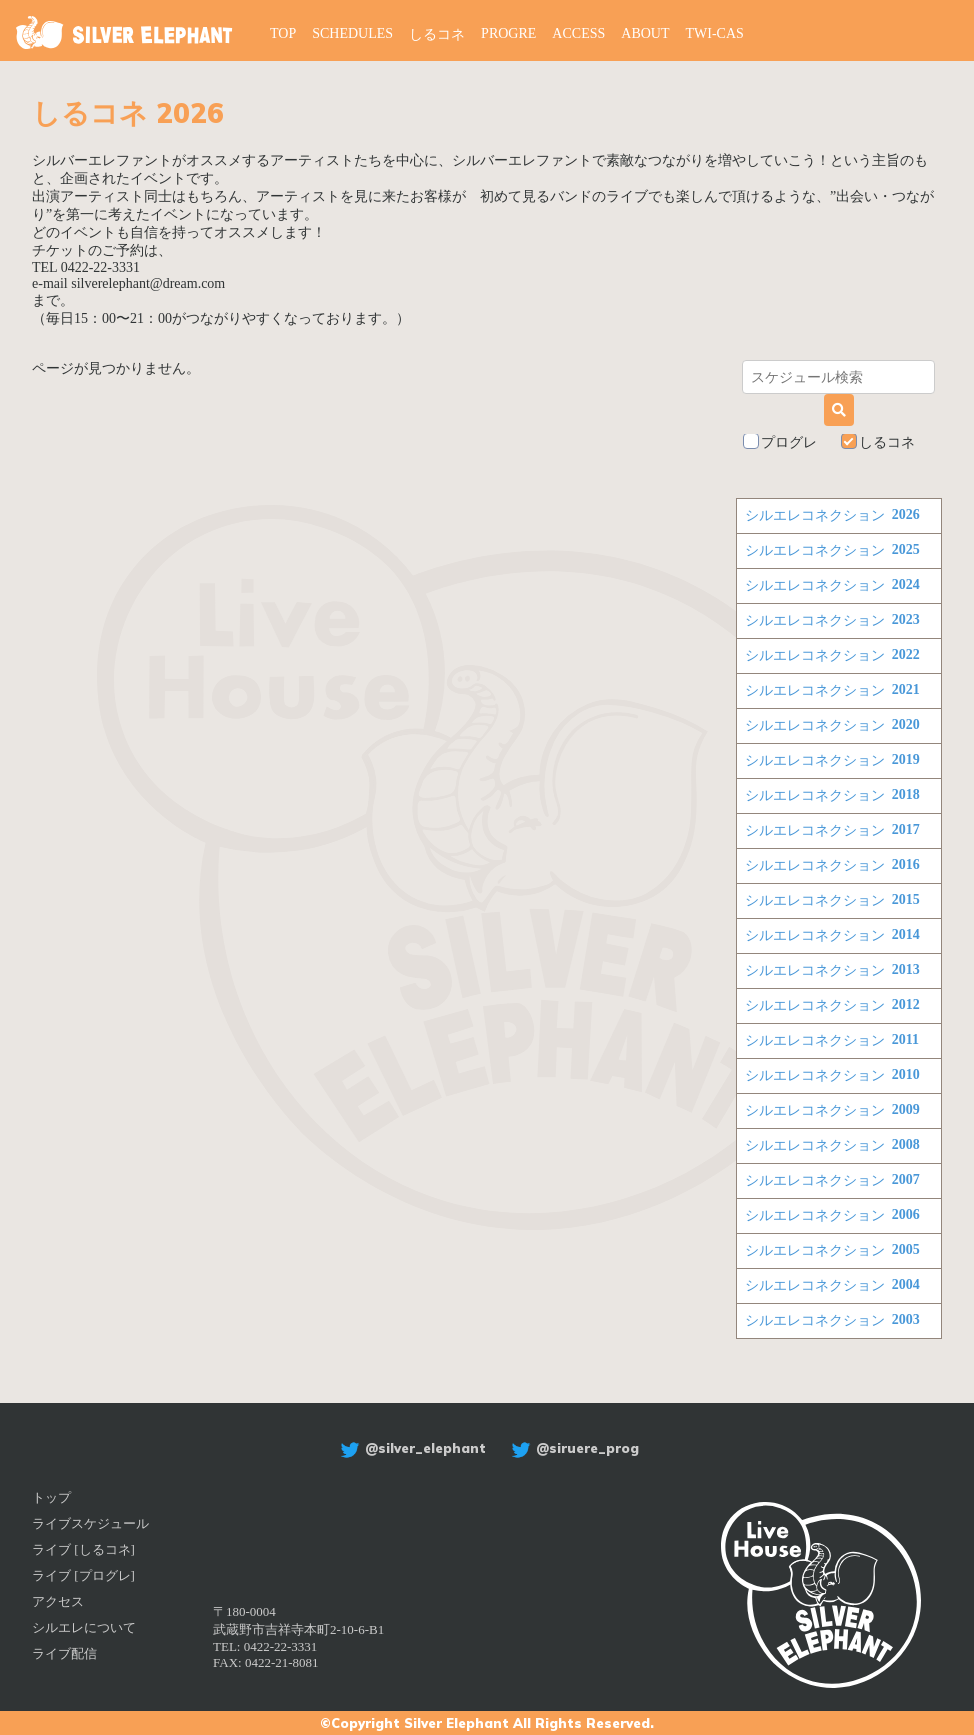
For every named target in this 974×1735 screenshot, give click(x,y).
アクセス (58, 1601)
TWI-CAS (715, 33)
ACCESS (578, 33)
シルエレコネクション (832, 516)
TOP (283, 33)
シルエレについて (84, 1627)
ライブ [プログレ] (83, 1575)
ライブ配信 (64, 1653)
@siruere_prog (572, 1448)
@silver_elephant (410, 1448)
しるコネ (437, 34)
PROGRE (508, 33)
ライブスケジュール (90, 1523)
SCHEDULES (352, 33)
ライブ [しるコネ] (83, 1549)
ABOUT (645, 33)
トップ (51, 1497)
